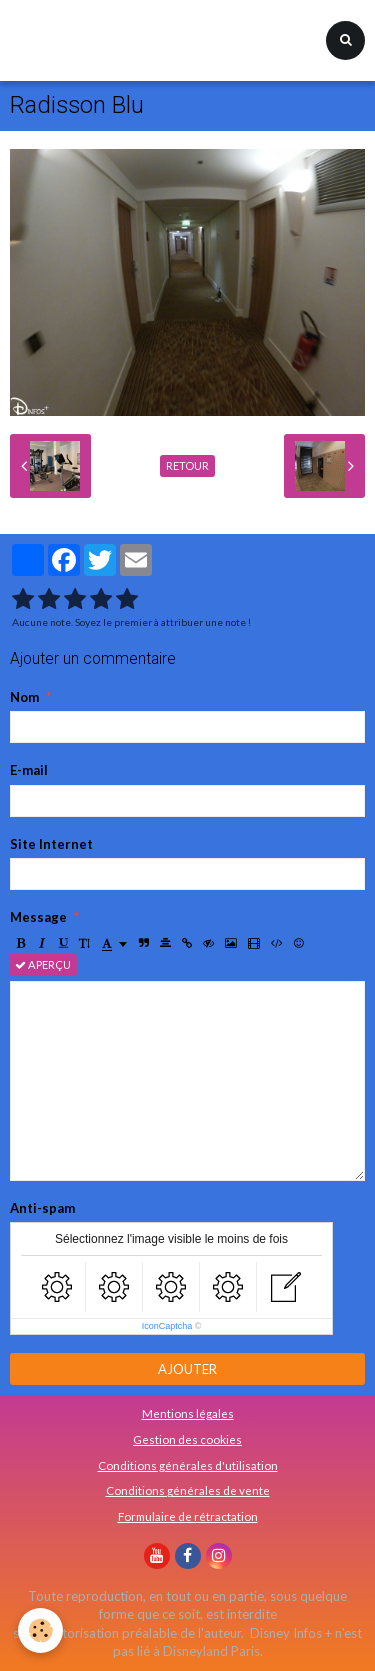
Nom (24, 697)
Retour (187, 465)
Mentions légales (188, 1413)
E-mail (29, 770)
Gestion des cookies (187, 1439)
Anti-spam (42, 1208)
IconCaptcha (167, 1326)
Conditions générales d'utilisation (188, 1465)
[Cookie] (40, 1630)
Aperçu (43, 964)
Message (38, 917)
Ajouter (187, 1369)
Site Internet (51, 844)
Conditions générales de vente (188, 1490)
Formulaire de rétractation (188, 1516)
